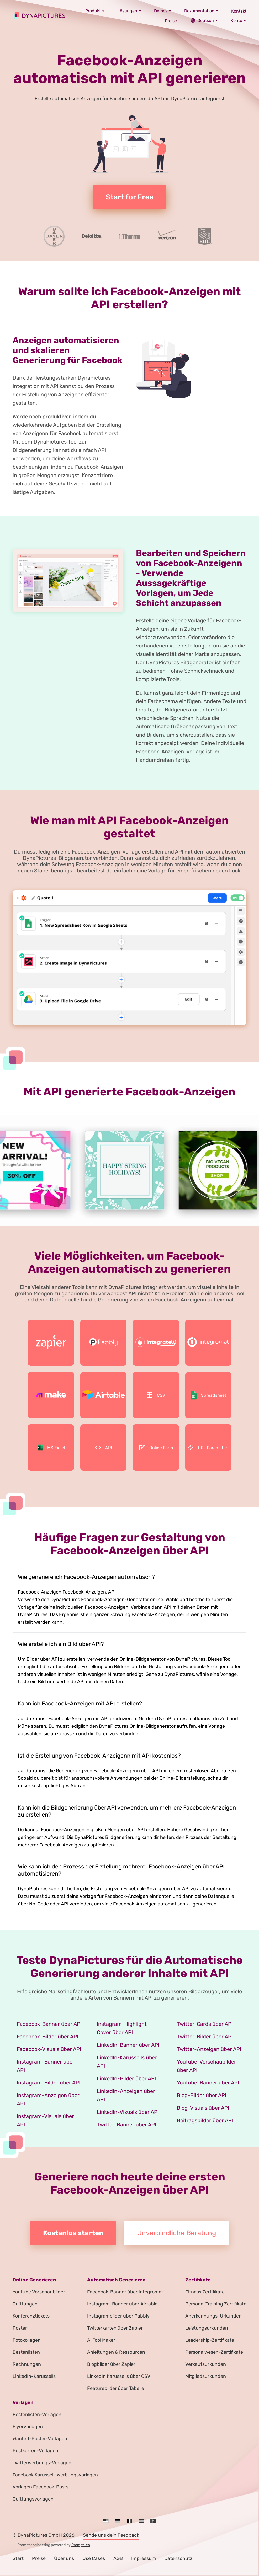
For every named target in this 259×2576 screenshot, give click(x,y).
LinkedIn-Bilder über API (126, 2078)
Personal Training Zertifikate (215, 2304)
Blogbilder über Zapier (111, 2364)
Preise (171, 20)
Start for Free (130, 197)
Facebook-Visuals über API (49, 2049)
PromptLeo (80, 2545)
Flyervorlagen (28, 2426)
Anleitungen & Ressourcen (116, 2352)
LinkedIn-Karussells (34, 2376)
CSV (155, 1395)
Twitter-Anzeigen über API (209, 2049)
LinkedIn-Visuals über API (128, 2112)
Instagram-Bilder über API (48, 2083)
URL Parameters (208, 1447)
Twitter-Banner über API (126, 2124)
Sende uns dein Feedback (111, 2535)
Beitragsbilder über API (205, 2120)
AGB (118, 2558)
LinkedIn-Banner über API (128, 2045)
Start (18, 2558)
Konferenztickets (31, 2316)
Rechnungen (27, 2364)
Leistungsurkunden (206, 2328)
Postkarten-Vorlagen (35, 2451)
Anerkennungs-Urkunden (213, 2316)
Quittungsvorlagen (33, 2499)
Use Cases (93, 2558)
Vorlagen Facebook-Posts (40, 2487)
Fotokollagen (27, 2340)
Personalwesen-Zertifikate (214, 2352)
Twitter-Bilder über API (205, 2036)
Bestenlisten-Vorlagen (37, 2414)
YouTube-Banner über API (208, 2083)
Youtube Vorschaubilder (39, 2292)
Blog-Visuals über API (203, 2108)
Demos (163, 11)
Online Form (156, 1447)
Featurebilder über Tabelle (115, 2388)
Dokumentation (201, 11)
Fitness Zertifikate (205, 2292)
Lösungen (129, 11)
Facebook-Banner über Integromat (125, 2292)
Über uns (64, 2558)
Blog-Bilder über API (201, 2095)
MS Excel (51, 1447)
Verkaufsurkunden (205, 2364)
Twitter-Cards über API (205, 2024)
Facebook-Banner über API (49, 2024)
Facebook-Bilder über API (47, 2036)
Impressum (143, 2558)
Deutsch (204, 20)
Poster (20, 2328)
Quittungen (25, 2304)
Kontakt (238, 11)
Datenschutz (178, 2558)
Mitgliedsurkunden (205, 2376)
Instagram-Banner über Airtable (122, 2304)
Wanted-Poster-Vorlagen (40, 2439)
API (103, 1447)
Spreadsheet (208, 1395)
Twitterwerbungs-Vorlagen (42, 2463)
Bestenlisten (26, 2352)
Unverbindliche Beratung (176, 2233)
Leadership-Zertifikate (209, 2340)
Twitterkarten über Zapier (115, 2328)
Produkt (95, 11)
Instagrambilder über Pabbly (118, 2316)
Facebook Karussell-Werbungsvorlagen (55, 2475)
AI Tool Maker (101, 2340)
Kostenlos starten (73, 2233)
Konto (238, 20)
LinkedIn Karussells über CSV (118, 2376)
